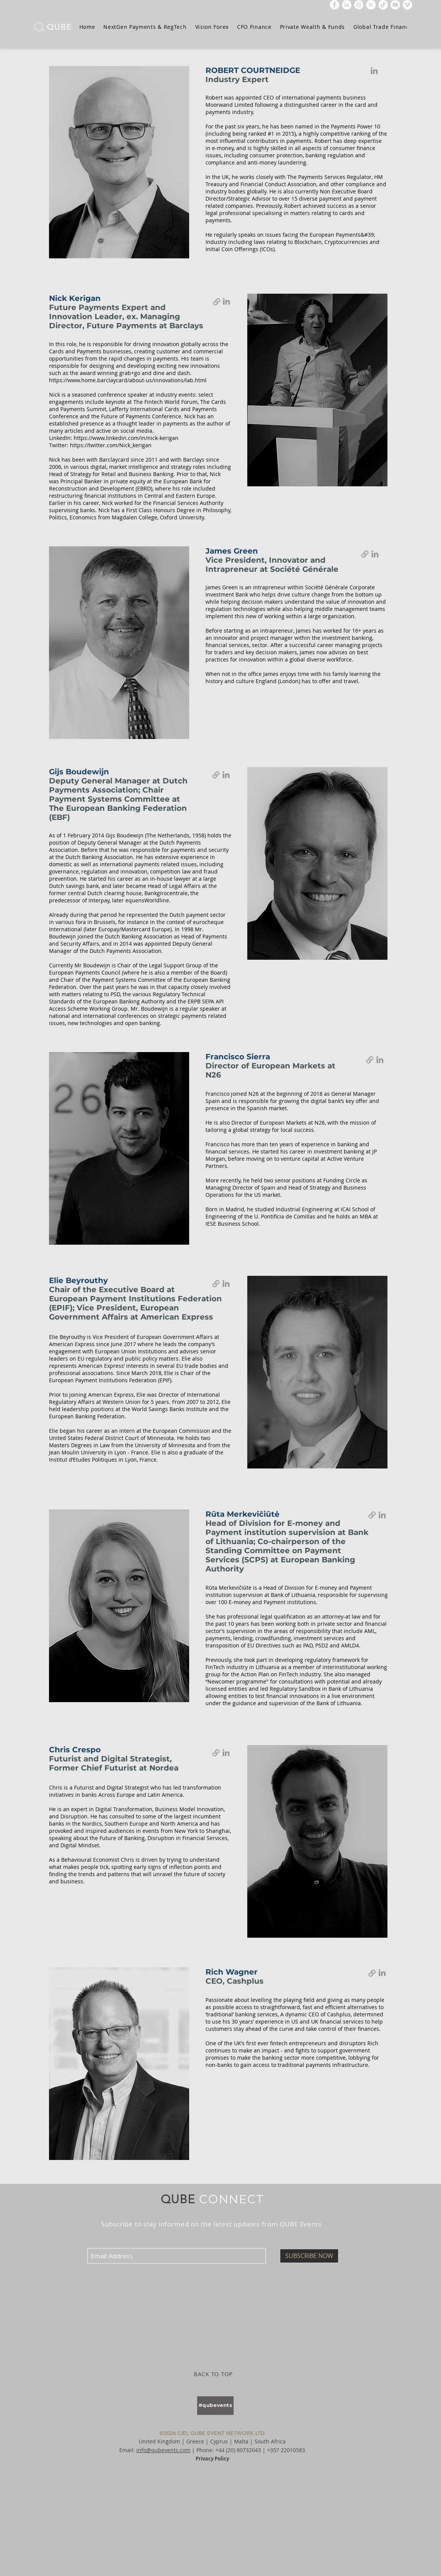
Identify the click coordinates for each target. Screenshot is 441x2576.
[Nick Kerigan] (226, 301)
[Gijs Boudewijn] (226, 775)
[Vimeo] (407, 4)
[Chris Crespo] (226, 1753)
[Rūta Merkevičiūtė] (382, 1515)
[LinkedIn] (346, 4)
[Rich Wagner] (382, 1973)
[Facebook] (334, 4)
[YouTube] (395, 4)
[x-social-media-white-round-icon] (371, 4)
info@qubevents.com (163, 2450)
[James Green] (375, 554)
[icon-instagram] (359, 4)
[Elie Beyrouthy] (226, 1283)
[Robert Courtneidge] (374, 71)
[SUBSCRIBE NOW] (309, 2256)
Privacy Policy (212, 2458)
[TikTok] (383, 4)
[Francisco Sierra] (380, 1060)
